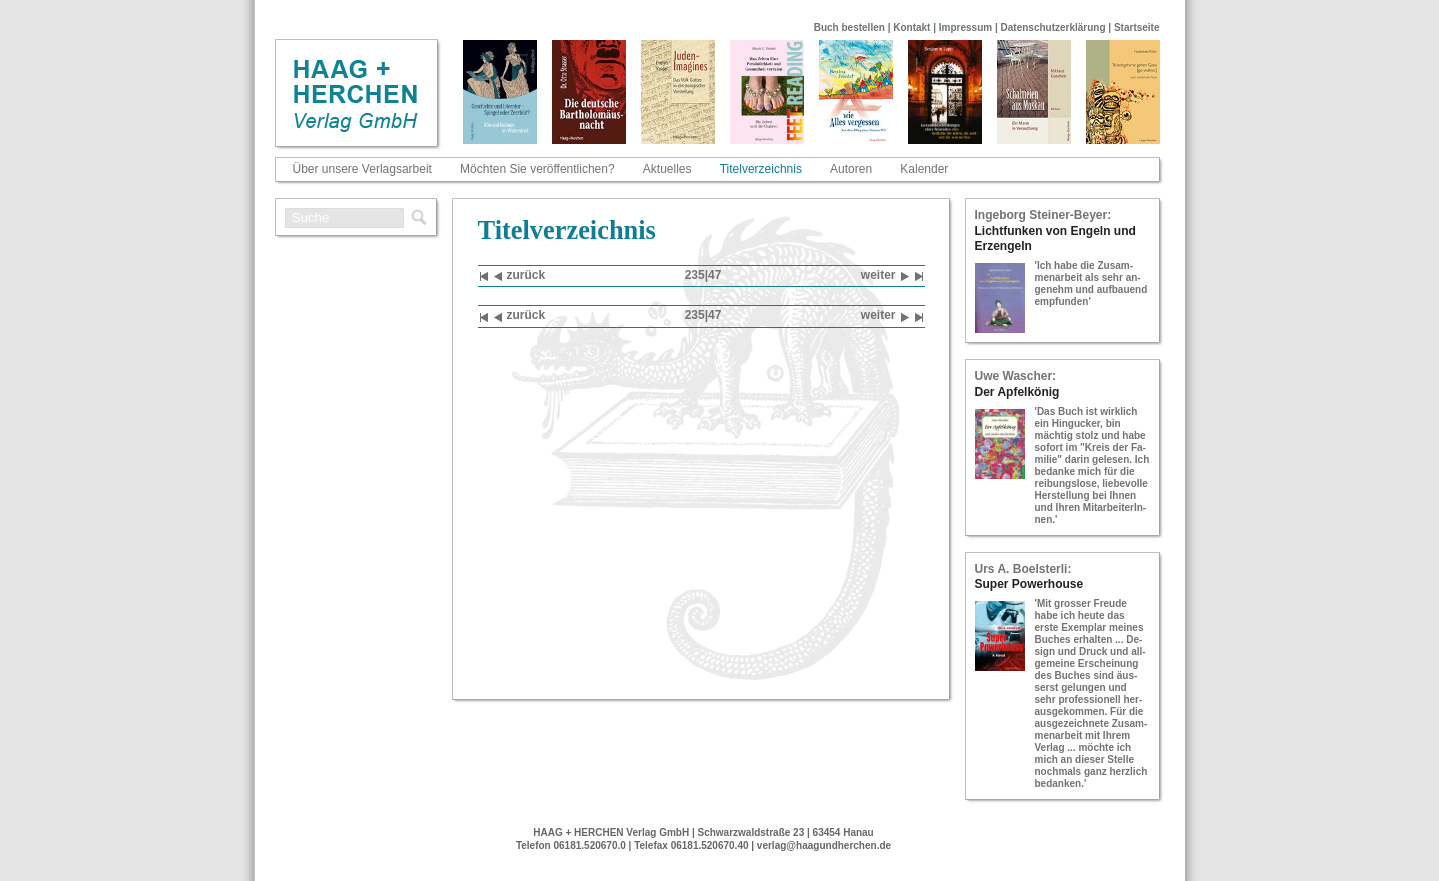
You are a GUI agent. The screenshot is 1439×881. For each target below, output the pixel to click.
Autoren (851, 169)
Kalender (924, 169)
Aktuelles (667, 169)
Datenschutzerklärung (1053, 27)
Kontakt (911, 27)
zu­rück (520, 276)
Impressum (965, 27)
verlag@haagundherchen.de (824, 845)
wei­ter (885, 276)
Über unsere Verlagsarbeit (362, 169)
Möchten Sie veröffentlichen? (537, 169)
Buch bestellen (849, 27)
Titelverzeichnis (761, 169)
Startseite (1137, 27)
